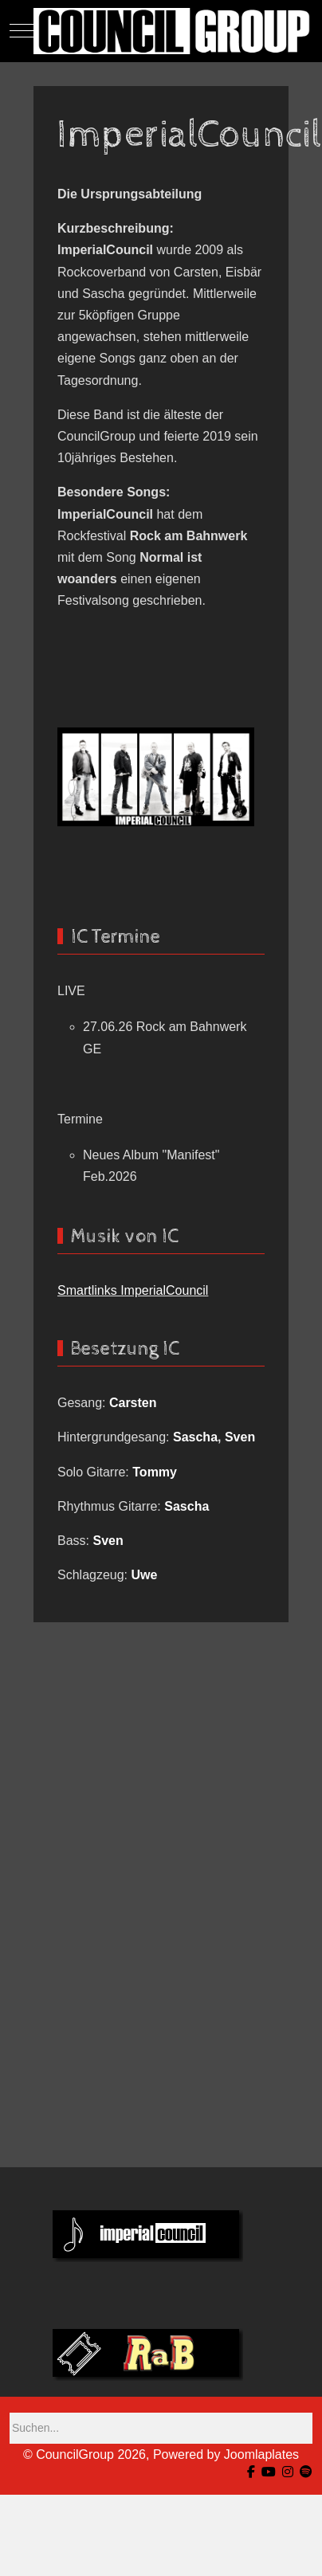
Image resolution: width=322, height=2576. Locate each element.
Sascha (195, 1437)
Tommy (154, 1472)
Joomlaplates (261, 2454)
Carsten (133, 1403)
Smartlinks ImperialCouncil (132, 1290)
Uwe (145, 1575)
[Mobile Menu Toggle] (21, 31)
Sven (240, 1437)
